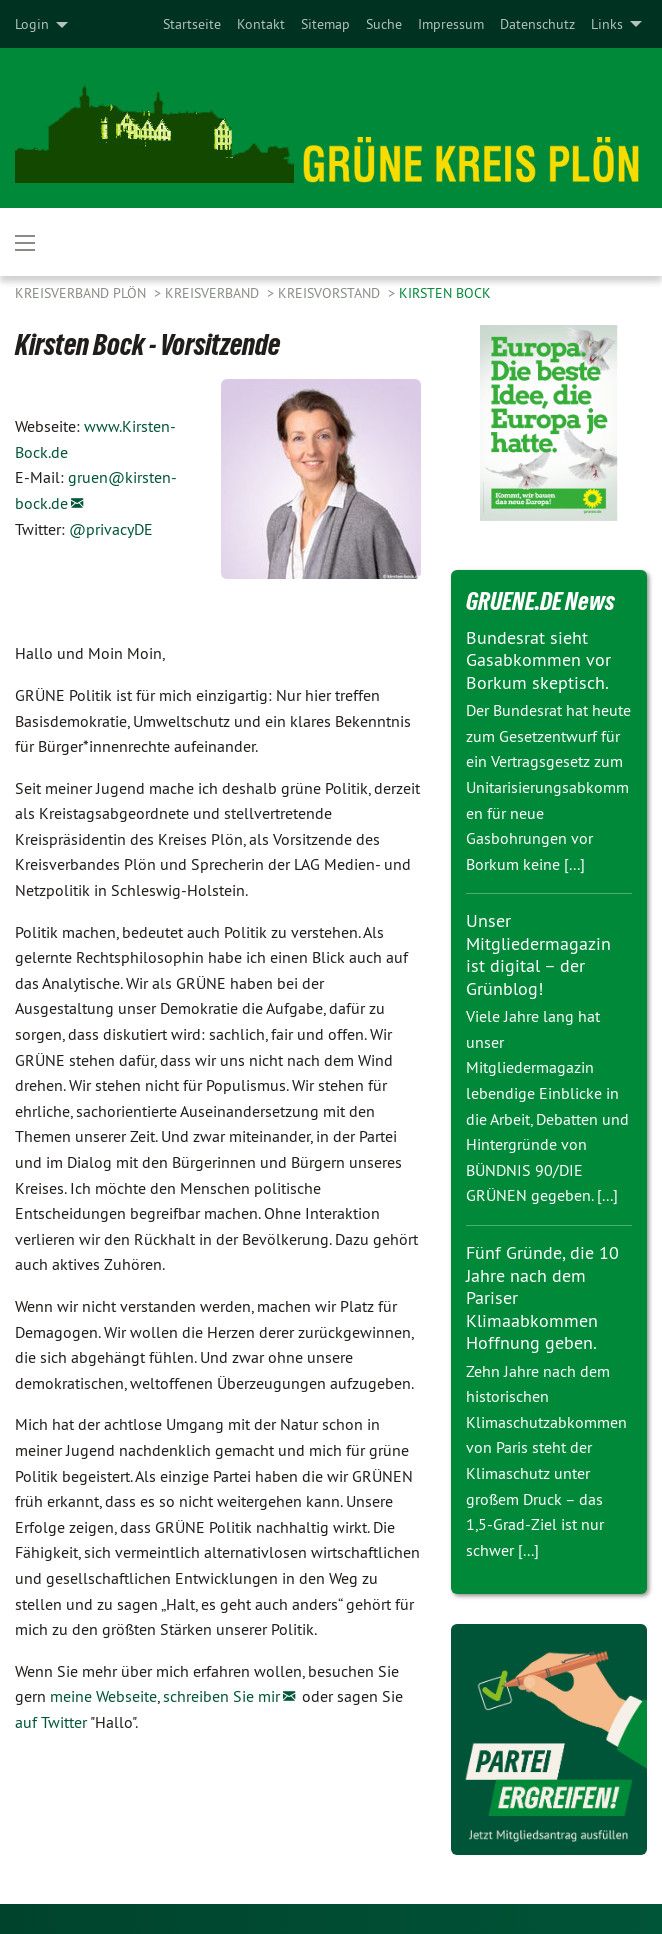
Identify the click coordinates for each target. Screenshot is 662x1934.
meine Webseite (103, 1696)
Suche (384, 24)
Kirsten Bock (445, 293)
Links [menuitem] (607, 24)
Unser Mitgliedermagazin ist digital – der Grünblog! (538, 954)
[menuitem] (192, 24)
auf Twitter (51, 1722)
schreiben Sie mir (221, 1696)
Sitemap (325, 24)
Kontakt (261, 24)
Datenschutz (537, 24)
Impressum (451, 24)
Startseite (192, 24)
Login (32, 24)
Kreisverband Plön (82, 293)
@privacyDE (111, 529)
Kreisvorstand (331, 293)
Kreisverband (214, 293)
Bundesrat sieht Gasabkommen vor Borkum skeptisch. (538, 660)
